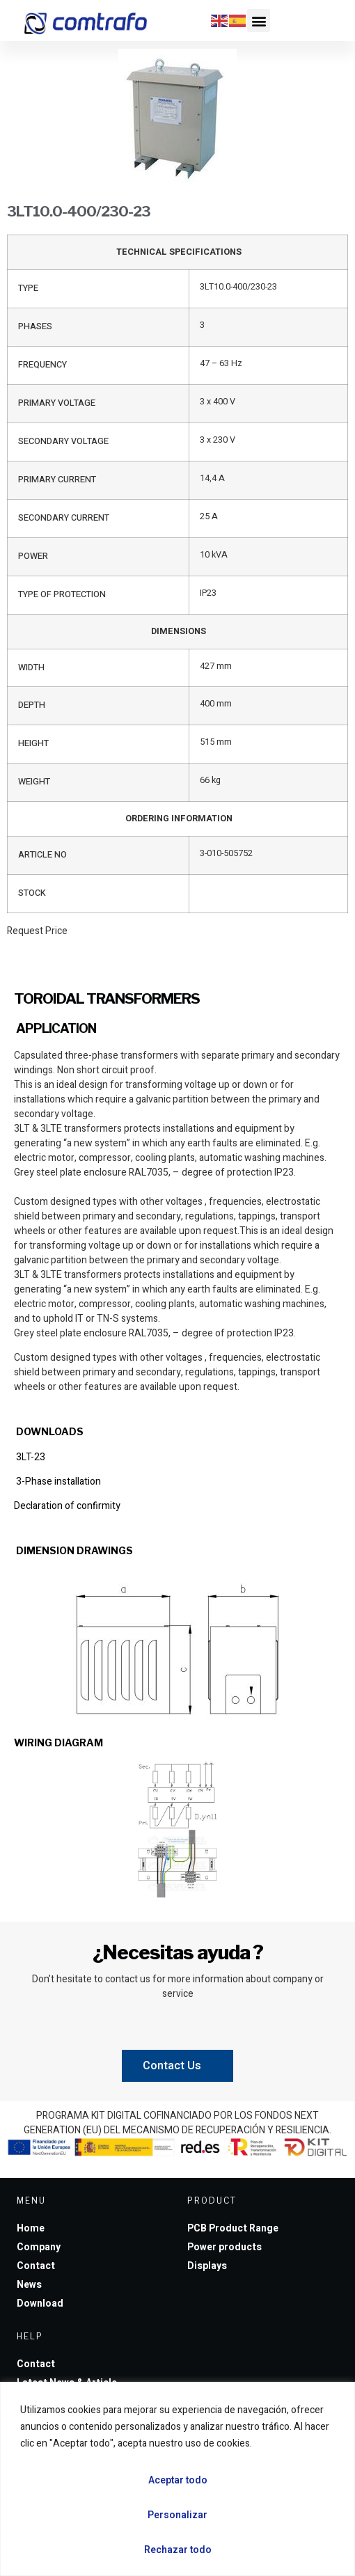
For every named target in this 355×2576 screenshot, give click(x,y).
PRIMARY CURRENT (57, 479)
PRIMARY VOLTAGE (56, 403)
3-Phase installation (57, 1481)
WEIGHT (34, 781)
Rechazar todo (178, 2550)
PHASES (35, 326)
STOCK (32, 893)
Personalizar (177, 2515)
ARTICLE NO (42, 854)
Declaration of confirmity (67, 1506)
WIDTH (31, 667)
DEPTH (31, 705)
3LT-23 (29, 1457)
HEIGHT (33, 743)
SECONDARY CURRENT (63, 518)
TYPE (28, 288)
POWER (33, 556)
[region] (177, 2479)
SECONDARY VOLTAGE (63, 441)
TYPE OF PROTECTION (62, 594)
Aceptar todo (177, 2480)
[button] (258, 20)
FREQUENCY (42, 364)
